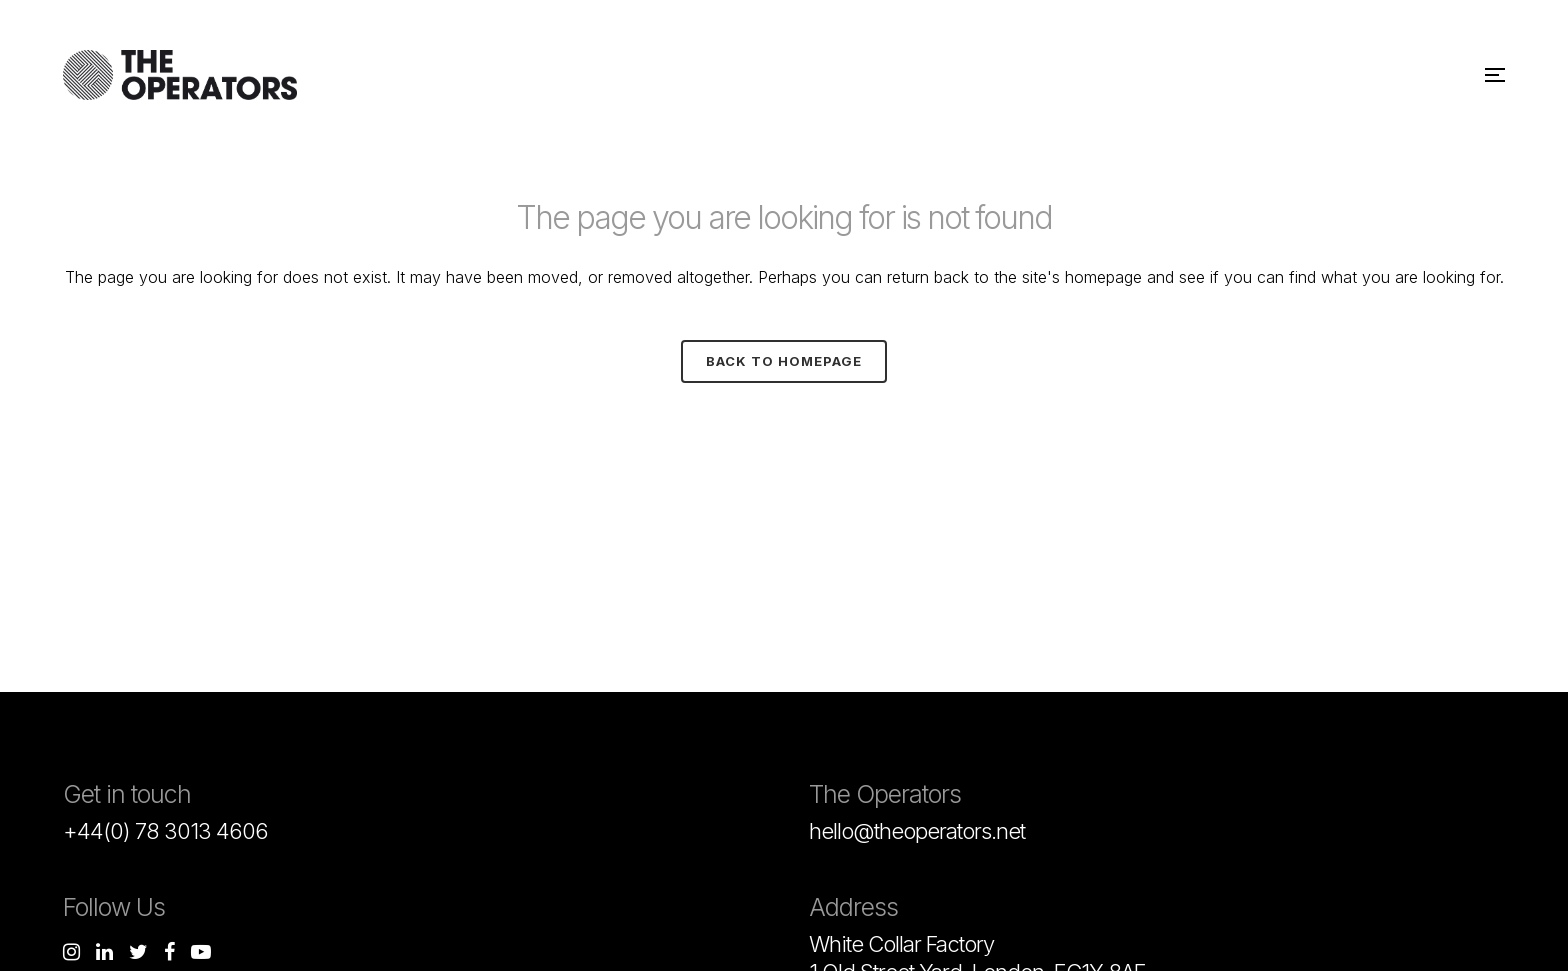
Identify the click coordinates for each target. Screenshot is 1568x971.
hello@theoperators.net (917, 831)
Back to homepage (784, 361)
